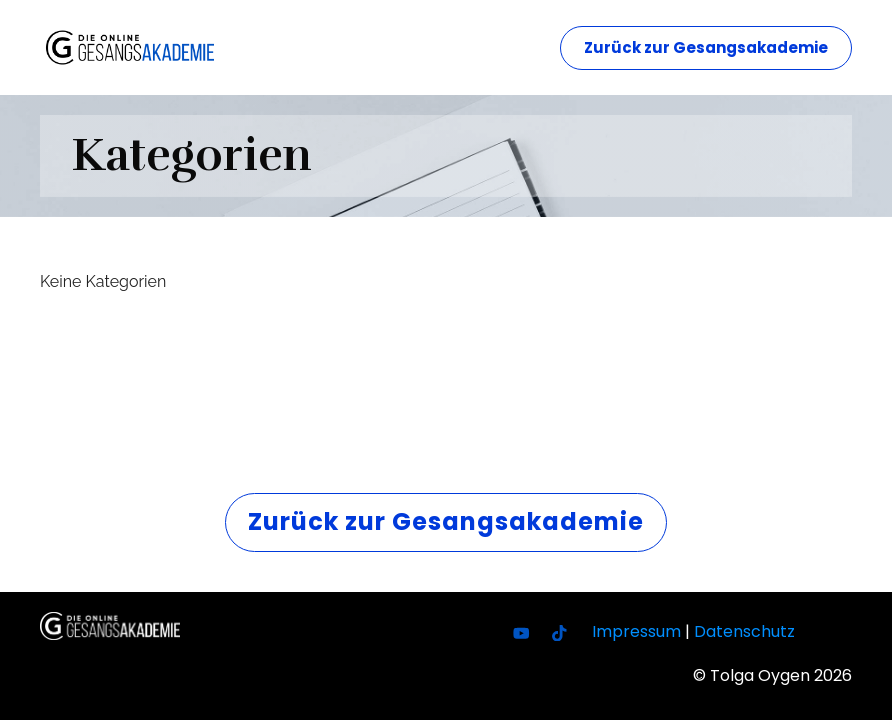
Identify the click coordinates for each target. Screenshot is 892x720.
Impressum (636, 631)
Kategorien (191, 155)
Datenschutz (744, 631)
